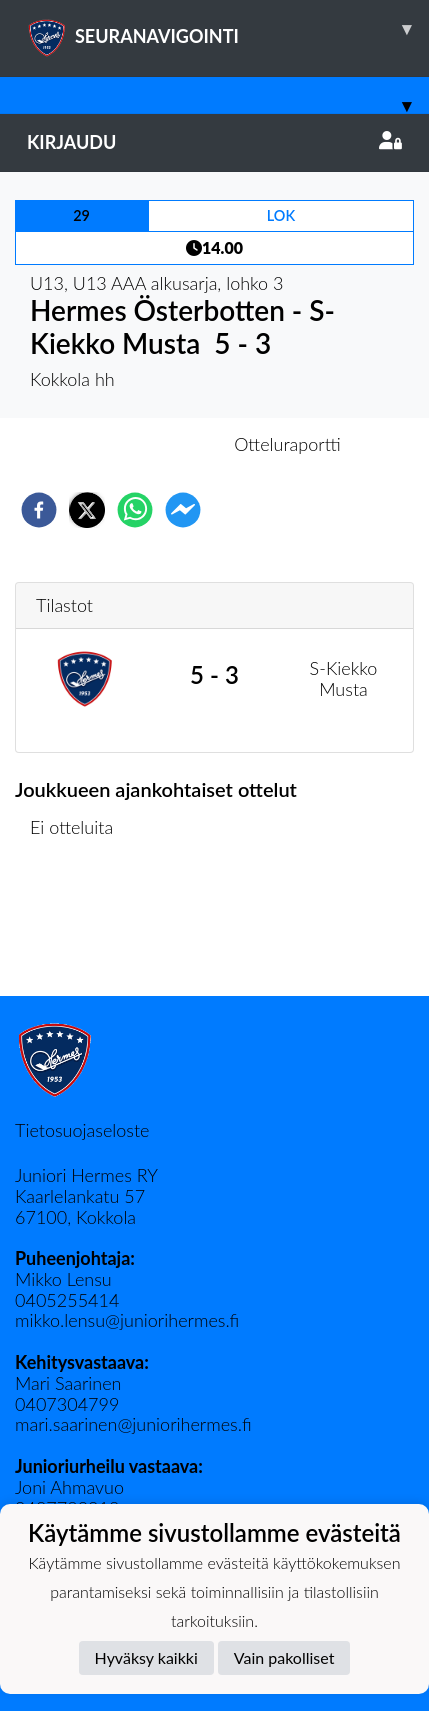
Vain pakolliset (284, 1657)
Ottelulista (79, 928)
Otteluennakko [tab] (145, 444)
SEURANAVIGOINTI (228, 29)
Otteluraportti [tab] (287, 444)
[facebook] (39, 510)
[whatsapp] (135, 510)
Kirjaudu (214, 142)
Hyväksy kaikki (146, 1657)
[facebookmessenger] (183, 510)
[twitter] (87, 510)
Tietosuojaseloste (82, 1130)
